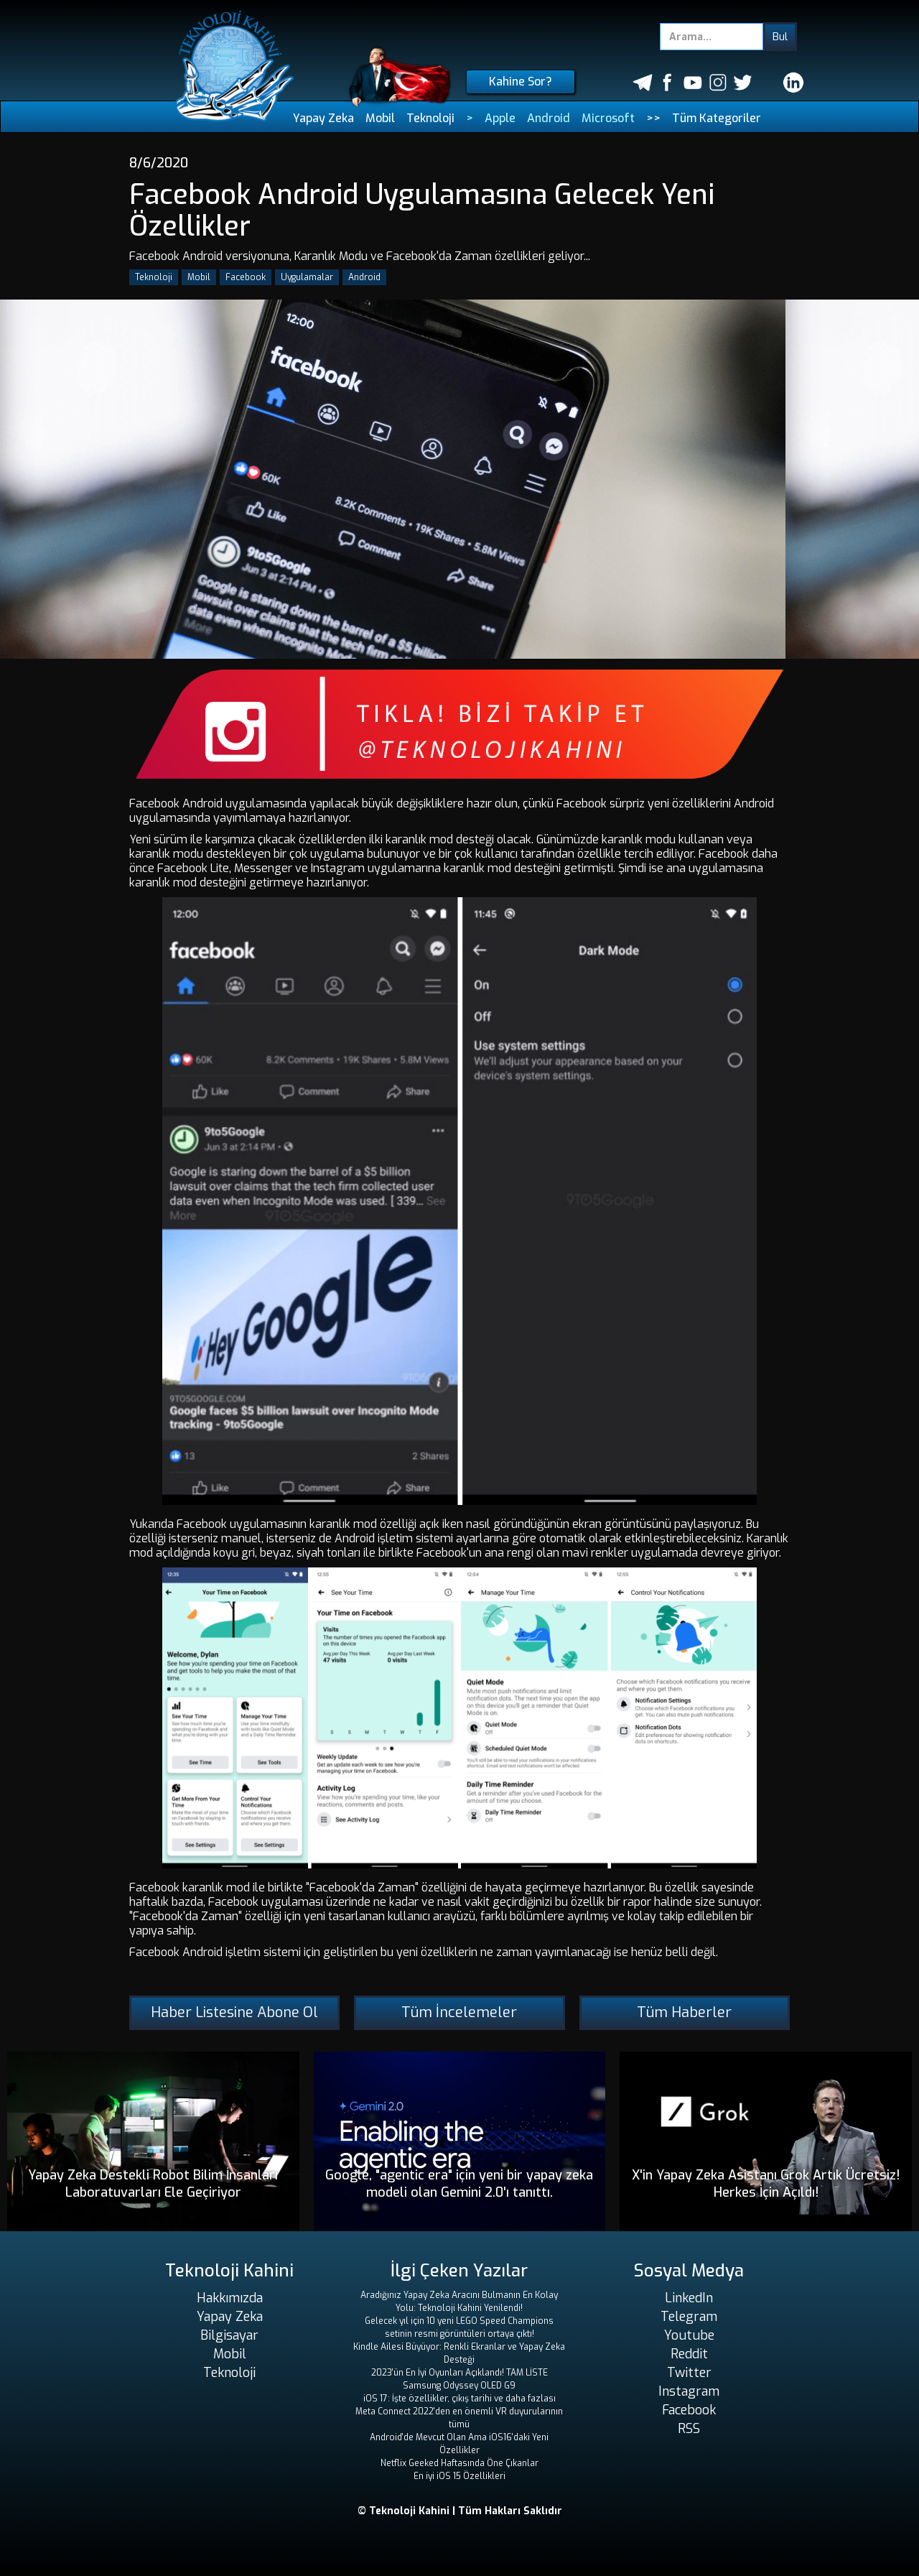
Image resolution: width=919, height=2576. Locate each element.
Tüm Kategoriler (716, 118)
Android (548, 118)
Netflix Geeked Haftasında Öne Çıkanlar (459, 2463)
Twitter (689, 2372)
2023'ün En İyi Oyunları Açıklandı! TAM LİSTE (459, 2372)
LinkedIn (689, 2298)
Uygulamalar (307, 277)
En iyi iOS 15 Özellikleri (459, 2476)
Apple (500, 118)
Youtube (689, 2335)
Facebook (245, 277)
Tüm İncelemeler (459, 2012)
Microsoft (608, 118)
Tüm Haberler (684, 2012)
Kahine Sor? (520, 81)
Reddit (689, 2354)
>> (653, 118)
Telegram (689, 2316)
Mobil (380, 118)
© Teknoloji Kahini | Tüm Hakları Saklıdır (460, 2511)
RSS (689, 2428)
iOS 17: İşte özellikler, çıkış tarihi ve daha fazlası (459, 2398)
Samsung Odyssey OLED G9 (459, 2385)
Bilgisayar (229, 2335)
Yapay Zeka (323, 118)
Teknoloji (430, 118)
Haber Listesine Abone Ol (234, 2012)
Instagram (688, 2391)
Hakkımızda (230, 2298)
